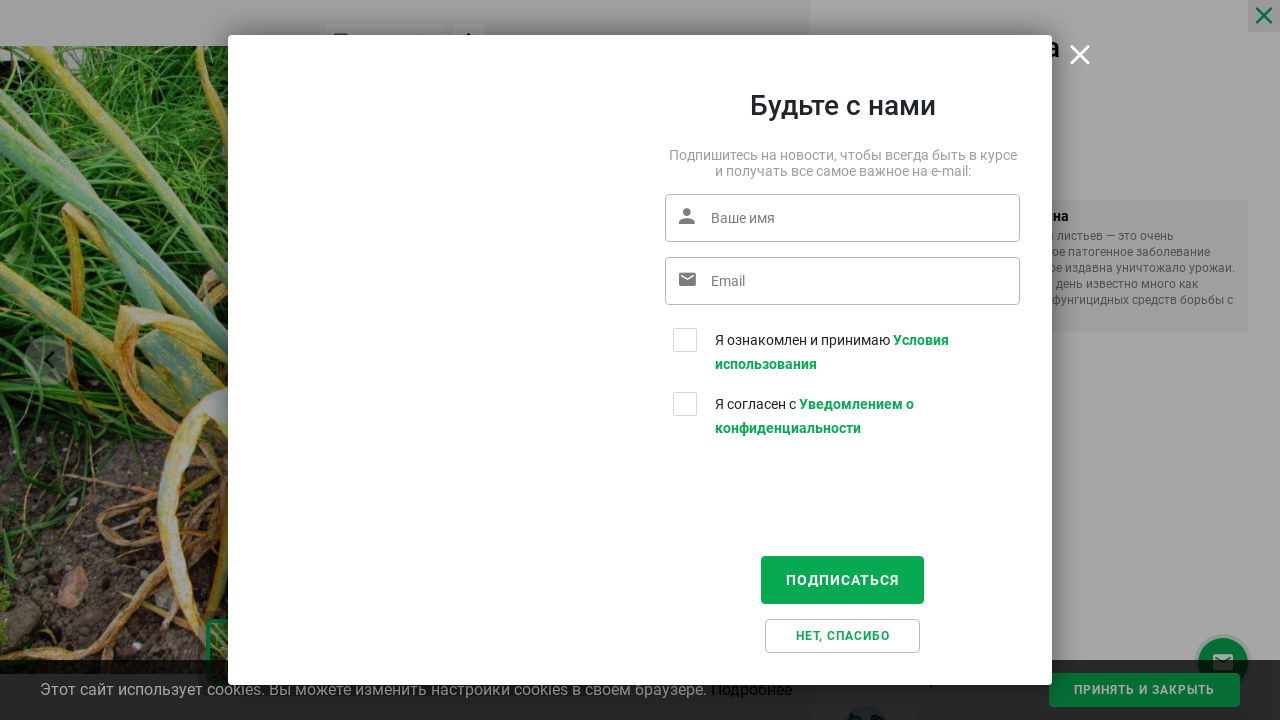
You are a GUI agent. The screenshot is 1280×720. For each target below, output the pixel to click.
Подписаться (842, 580)
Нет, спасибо (843, 636)
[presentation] (817, 502)
